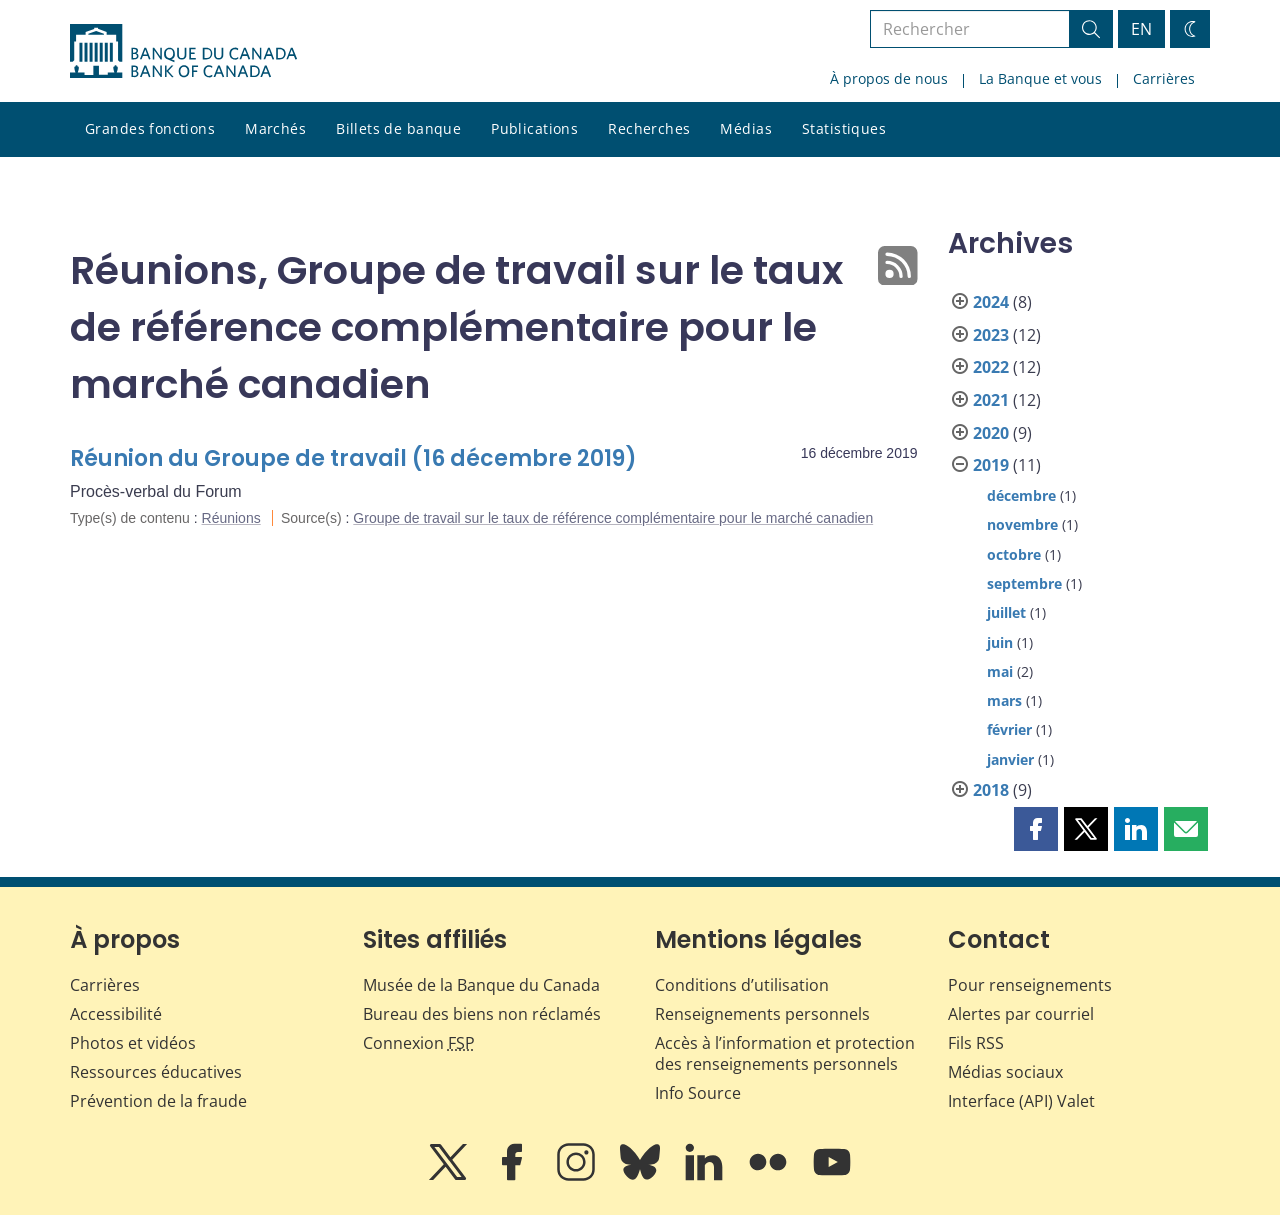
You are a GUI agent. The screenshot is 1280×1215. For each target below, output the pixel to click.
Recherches (649, 128)
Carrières (1164, 78)
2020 (991, 433)
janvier (1010, 759)
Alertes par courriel (1021, 1014)
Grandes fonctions (150, 128)
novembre (1022, 524)
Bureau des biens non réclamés (482, 1014)
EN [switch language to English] (1141, 29)
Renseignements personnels (762, 1014)
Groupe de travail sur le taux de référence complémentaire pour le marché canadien (613, 518)
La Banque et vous (1040, 78)
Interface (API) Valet (1021, 1101)
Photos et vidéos (133, 1043)
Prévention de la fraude (158, 1101)
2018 (991, 790)
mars (1004, 700)
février (1009, 729)
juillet (1006, 612)
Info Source (698, 1093)
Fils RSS (976, 1043)
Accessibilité (116, 1014)
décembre (1021, 495)
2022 (991, 367)
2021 (991, 400)
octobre (1014, 554)
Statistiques (844, 128)
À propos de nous (889, 78)
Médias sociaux (1005, 1072)
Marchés (275, 128)
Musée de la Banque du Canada (481, 985)
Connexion (419, 1043)
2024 (991, 302)
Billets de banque (398, 128)
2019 (991, 465)
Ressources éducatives (156, 1072)
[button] (1036, 829)
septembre (1024, 583)
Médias (746, 128)
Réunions (231, 518)
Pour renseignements (1030, 985)
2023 (991, 335)
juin (1000, 642)
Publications (534, 128)
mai (1000, 671)
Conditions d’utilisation (742, 985)
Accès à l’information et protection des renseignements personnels (785, 1053)
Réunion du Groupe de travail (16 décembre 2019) (353, 458)
